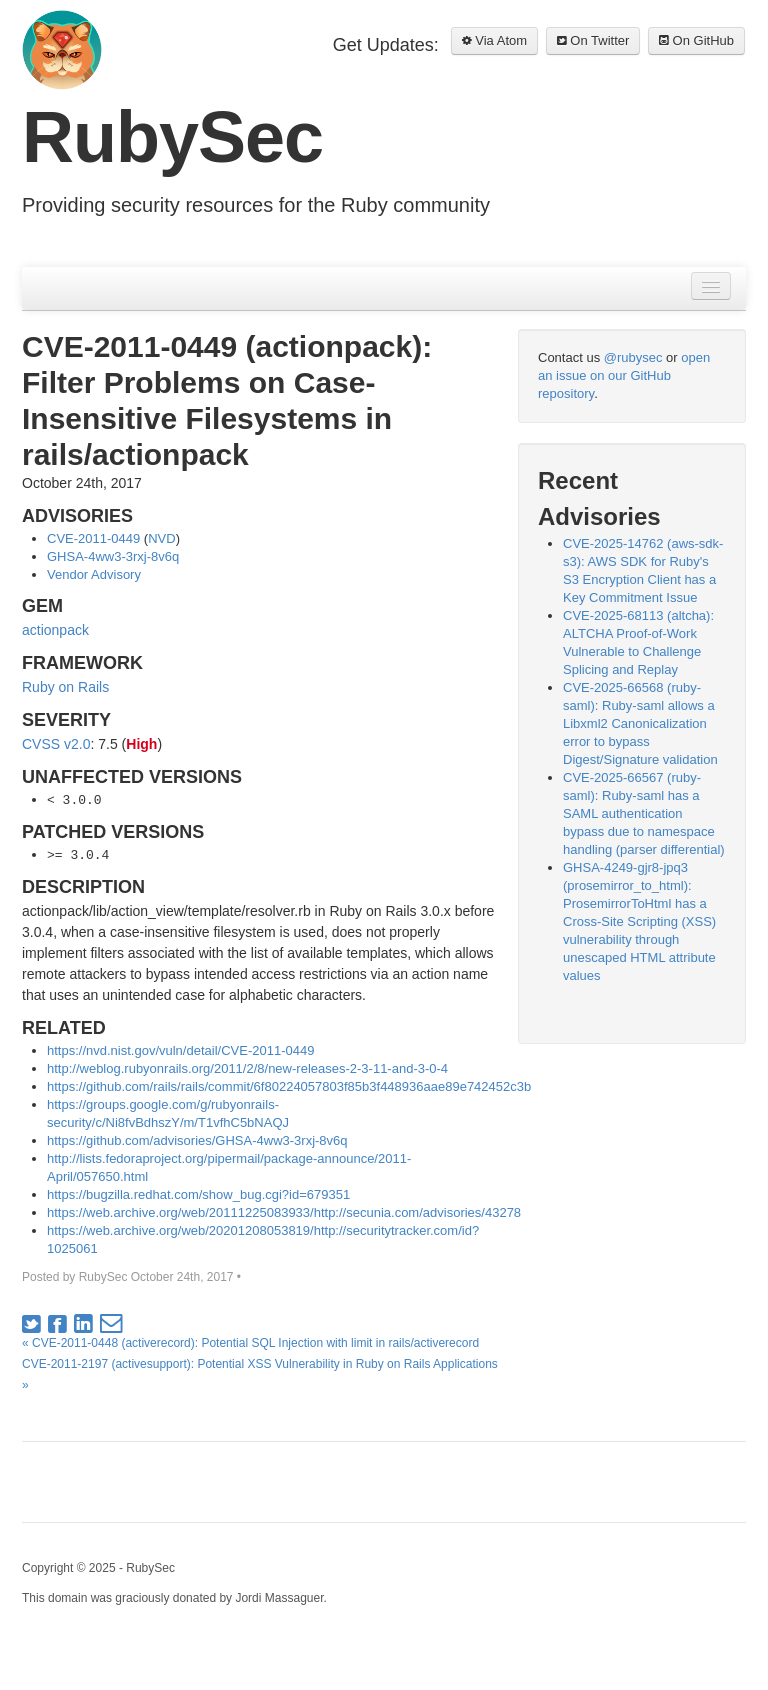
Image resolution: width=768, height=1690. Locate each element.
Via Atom (494, 40)
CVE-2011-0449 (93, 538)
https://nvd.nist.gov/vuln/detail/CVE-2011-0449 (180, 1050)
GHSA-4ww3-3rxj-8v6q (113, 556)
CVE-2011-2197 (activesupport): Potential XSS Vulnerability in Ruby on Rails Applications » (260, 1374)
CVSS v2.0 (56, 744)
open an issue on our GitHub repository (624, 375)
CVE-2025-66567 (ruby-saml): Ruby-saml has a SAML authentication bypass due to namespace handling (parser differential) (644, 813)
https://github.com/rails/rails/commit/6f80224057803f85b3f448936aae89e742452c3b (289, 1086)
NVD (161, 538)
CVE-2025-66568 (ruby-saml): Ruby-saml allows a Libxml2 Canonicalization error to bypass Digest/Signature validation (640, 723)
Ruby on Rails (65, 687)
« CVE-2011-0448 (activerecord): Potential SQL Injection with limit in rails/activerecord (250, 1343)
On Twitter (593, 40)
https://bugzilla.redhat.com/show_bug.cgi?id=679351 (198, 1194)
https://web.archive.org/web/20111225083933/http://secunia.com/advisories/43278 (284, 1212)
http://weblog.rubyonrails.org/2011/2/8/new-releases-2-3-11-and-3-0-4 (247, 1068)
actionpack (55, 630)
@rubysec (633, 357)
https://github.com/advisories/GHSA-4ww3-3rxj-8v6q (197, 1140)
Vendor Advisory (94, 574)
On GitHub (696, 40)
